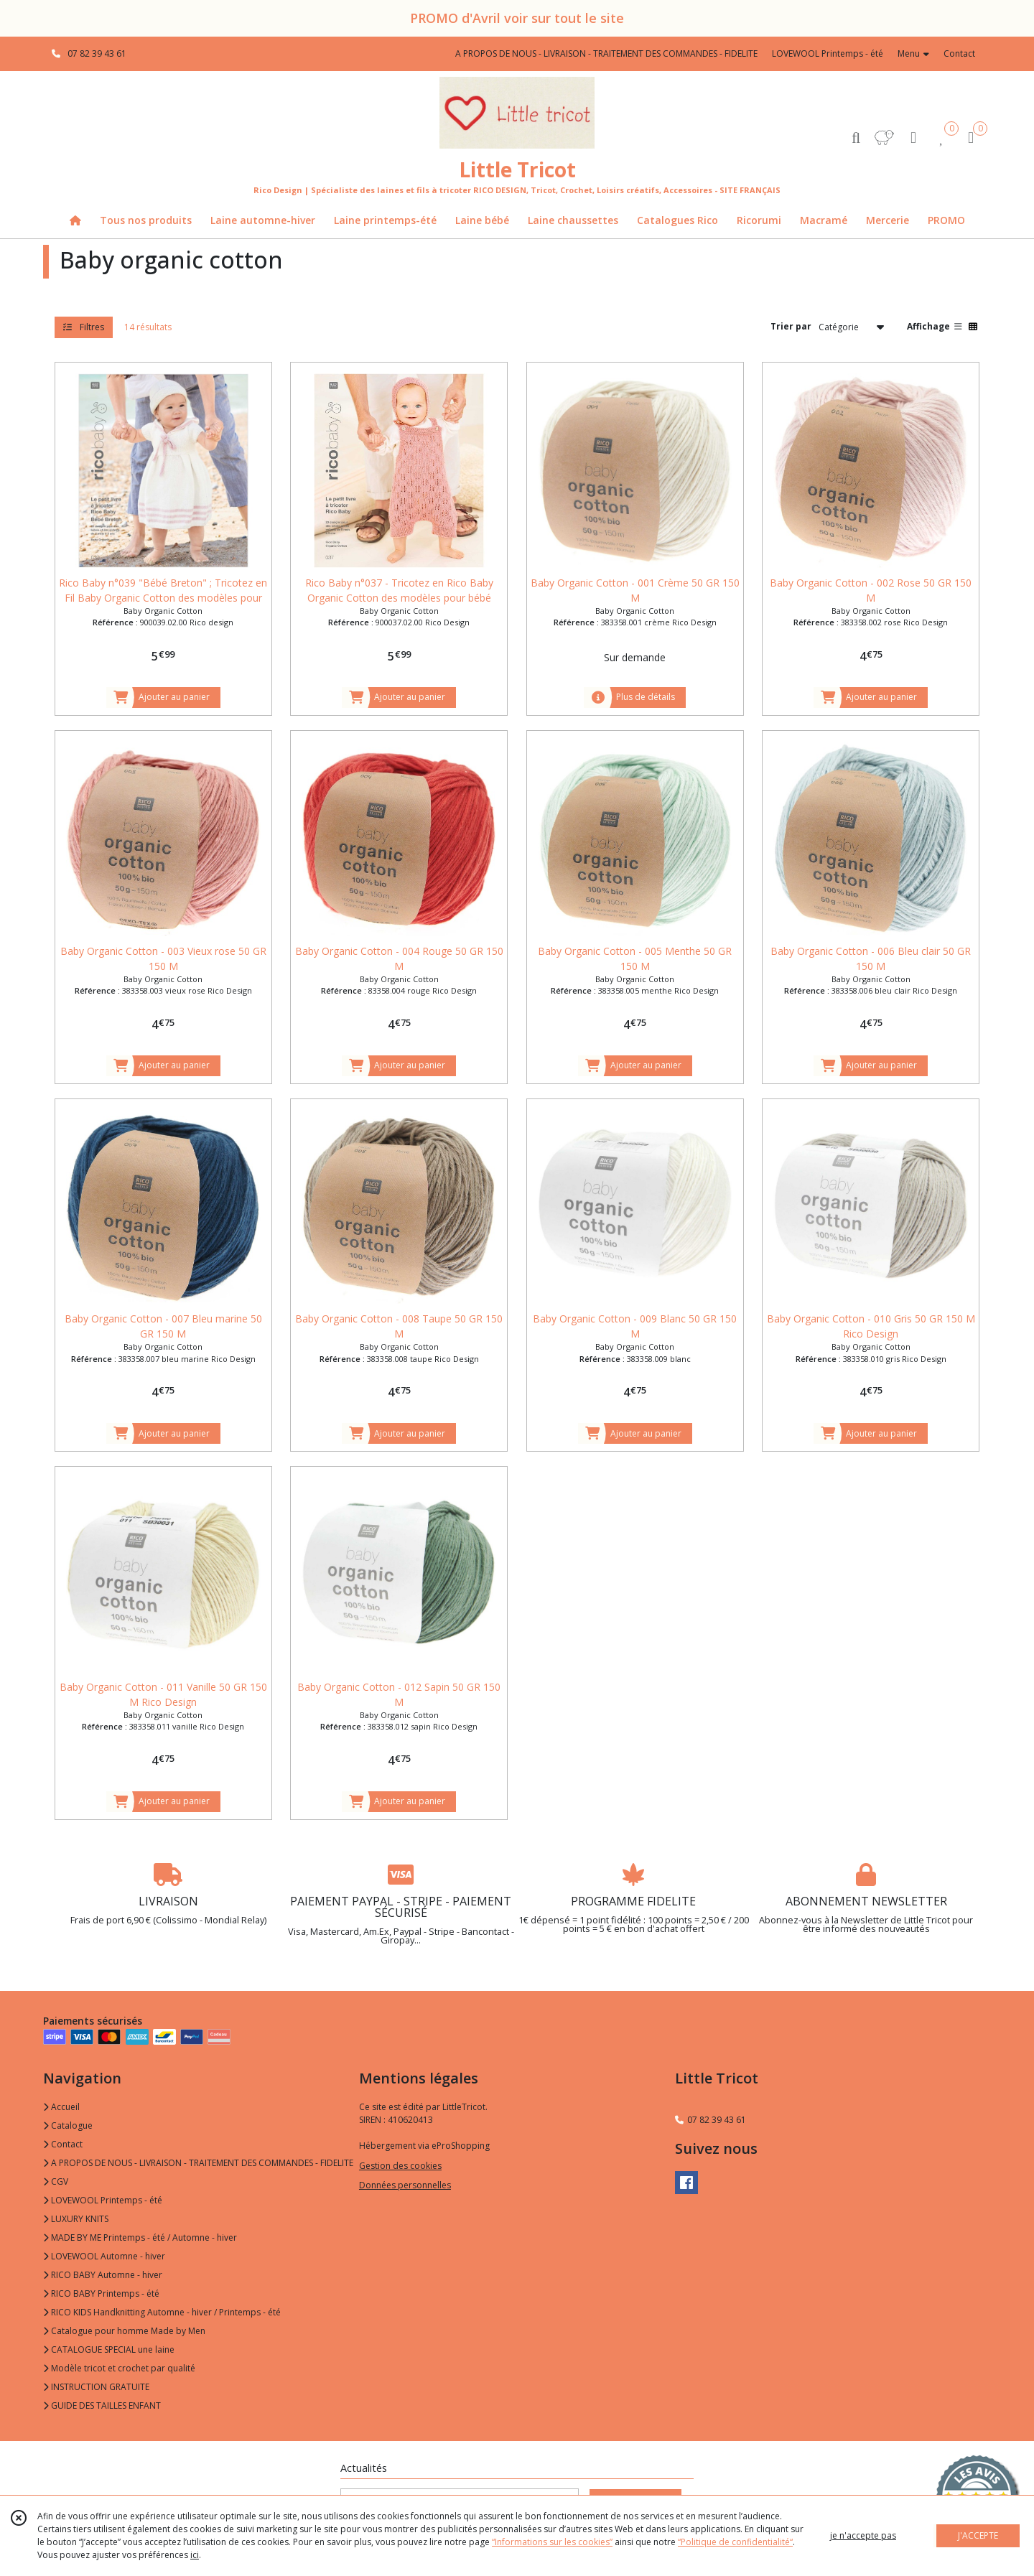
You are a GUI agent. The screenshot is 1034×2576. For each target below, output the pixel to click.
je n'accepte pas (863, 2535)
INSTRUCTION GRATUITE (96, 2387)
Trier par (790, 326)
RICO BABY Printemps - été (101, 2293)
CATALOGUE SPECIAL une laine (108, 2349)
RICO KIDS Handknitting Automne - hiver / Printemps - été (162, 2312)
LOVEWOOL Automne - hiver (104, 2256)
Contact (959, 53)
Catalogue (68, 2125)
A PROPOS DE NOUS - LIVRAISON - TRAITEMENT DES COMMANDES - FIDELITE (198, 2163)
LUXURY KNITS (75, 2219)
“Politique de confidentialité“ (735, 2542)
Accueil (61, 2107)
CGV (55, 2181)
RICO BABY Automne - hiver (102, 2275)
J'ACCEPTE (978, 2535)
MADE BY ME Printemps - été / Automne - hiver (140, 2237)
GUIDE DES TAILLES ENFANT (102, 2405)
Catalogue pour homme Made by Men (124, 2331)
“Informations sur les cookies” (552, 2542)
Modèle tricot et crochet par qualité (119, 2368)
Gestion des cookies (400, 2166)
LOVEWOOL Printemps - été (102, 2200)
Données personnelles (405, 2185)
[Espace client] (913, 137)
